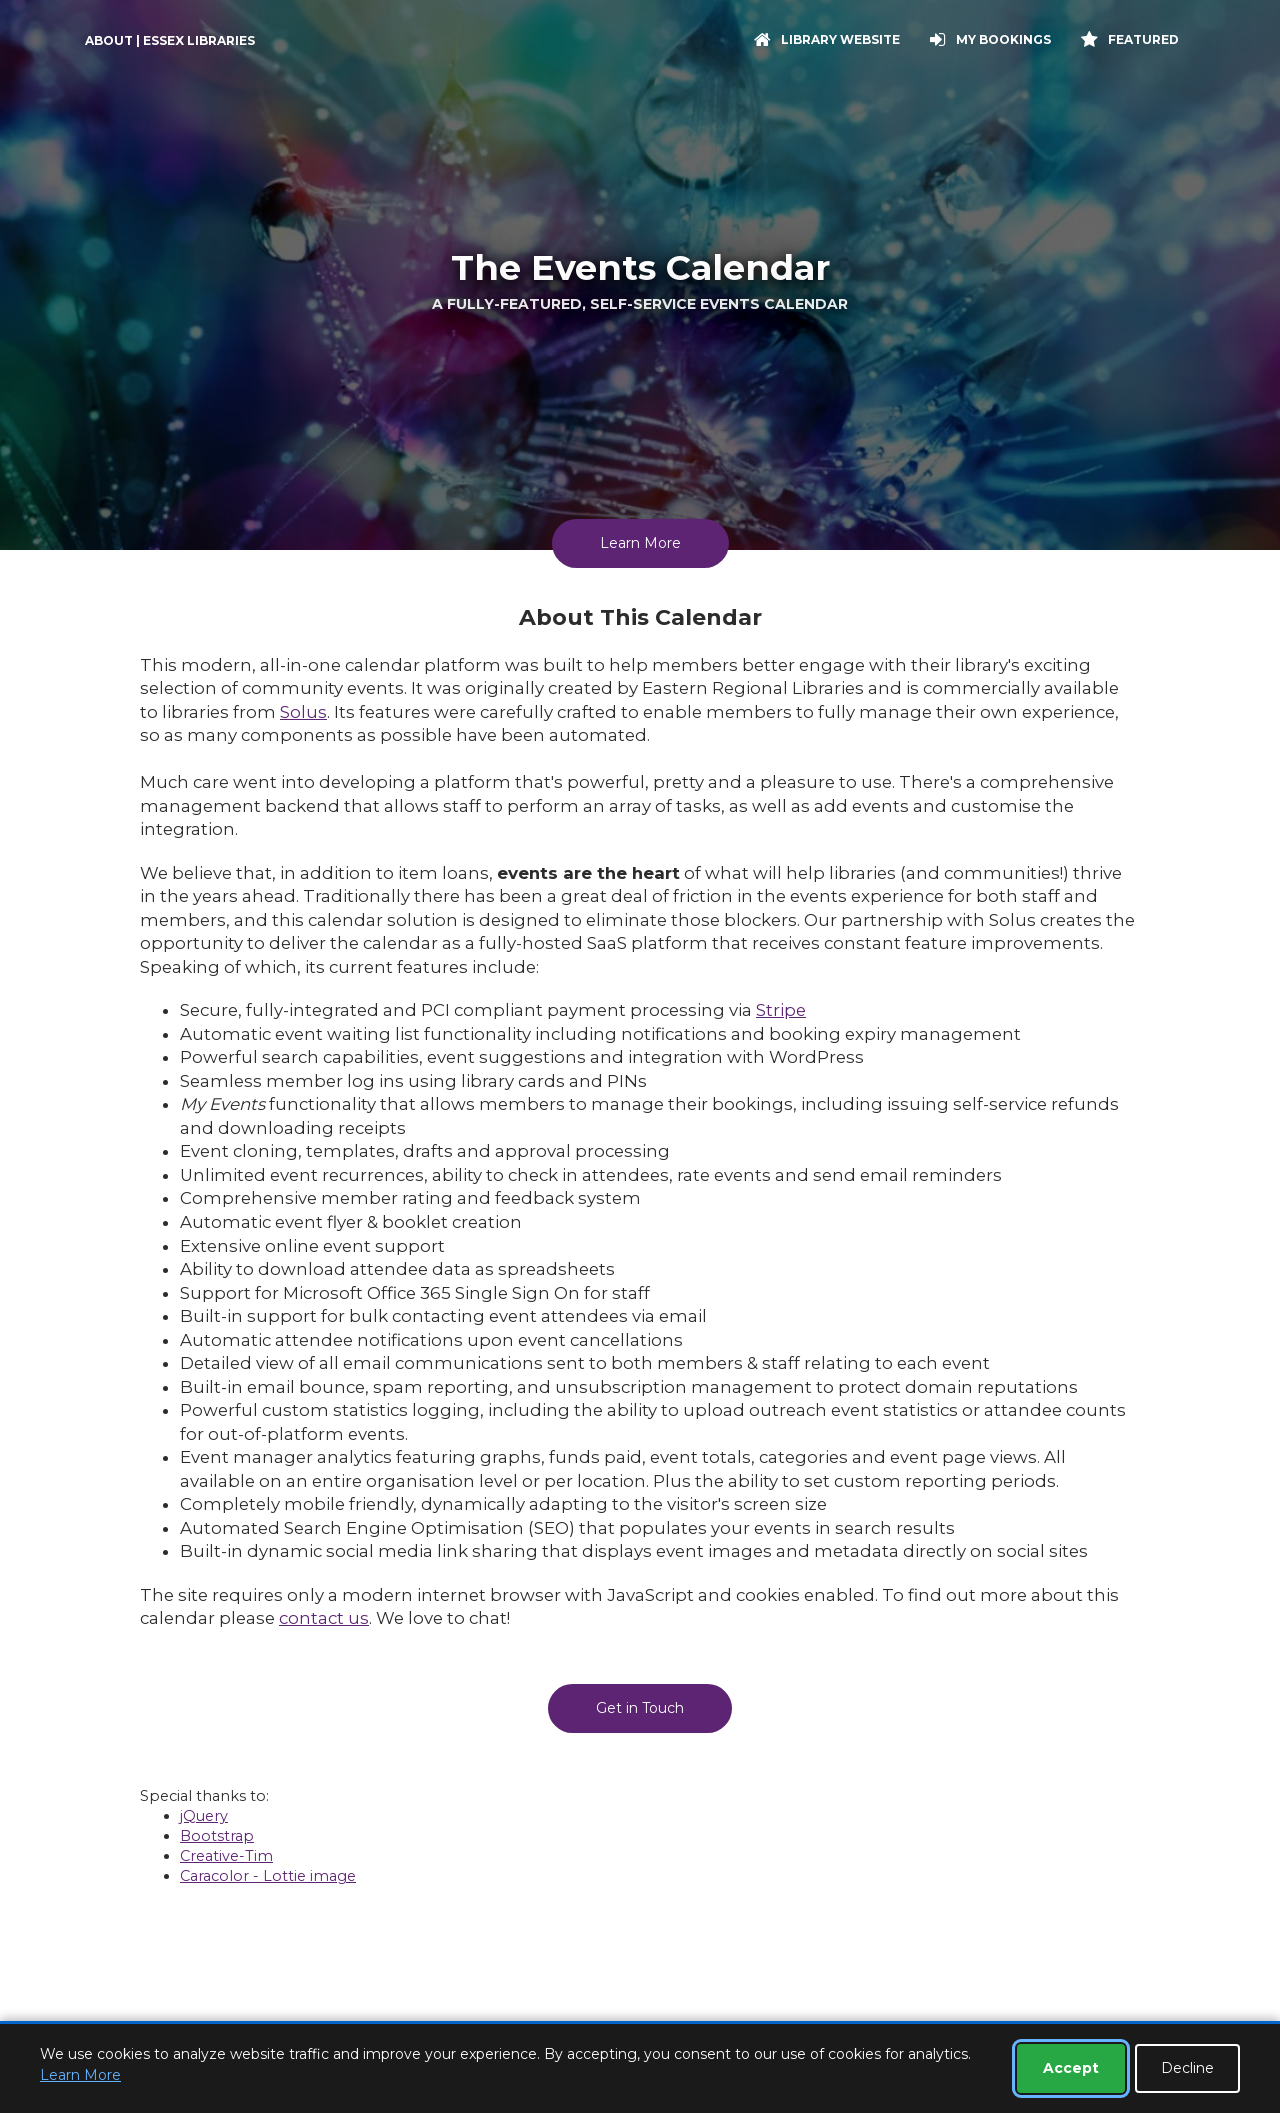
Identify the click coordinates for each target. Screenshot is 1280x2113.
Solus (303, 712)
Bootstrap (217, 1836)
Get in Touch (640, 1708)
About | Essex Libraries (170, 40)
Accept (1071, 2068)
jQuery (204, 1816)
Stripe (781, 1010)
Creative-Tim (226, 1856)
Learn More (640, 543)
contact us (324, 1618)
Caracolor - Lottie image (268, 1876)
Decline (1187, 2068)
